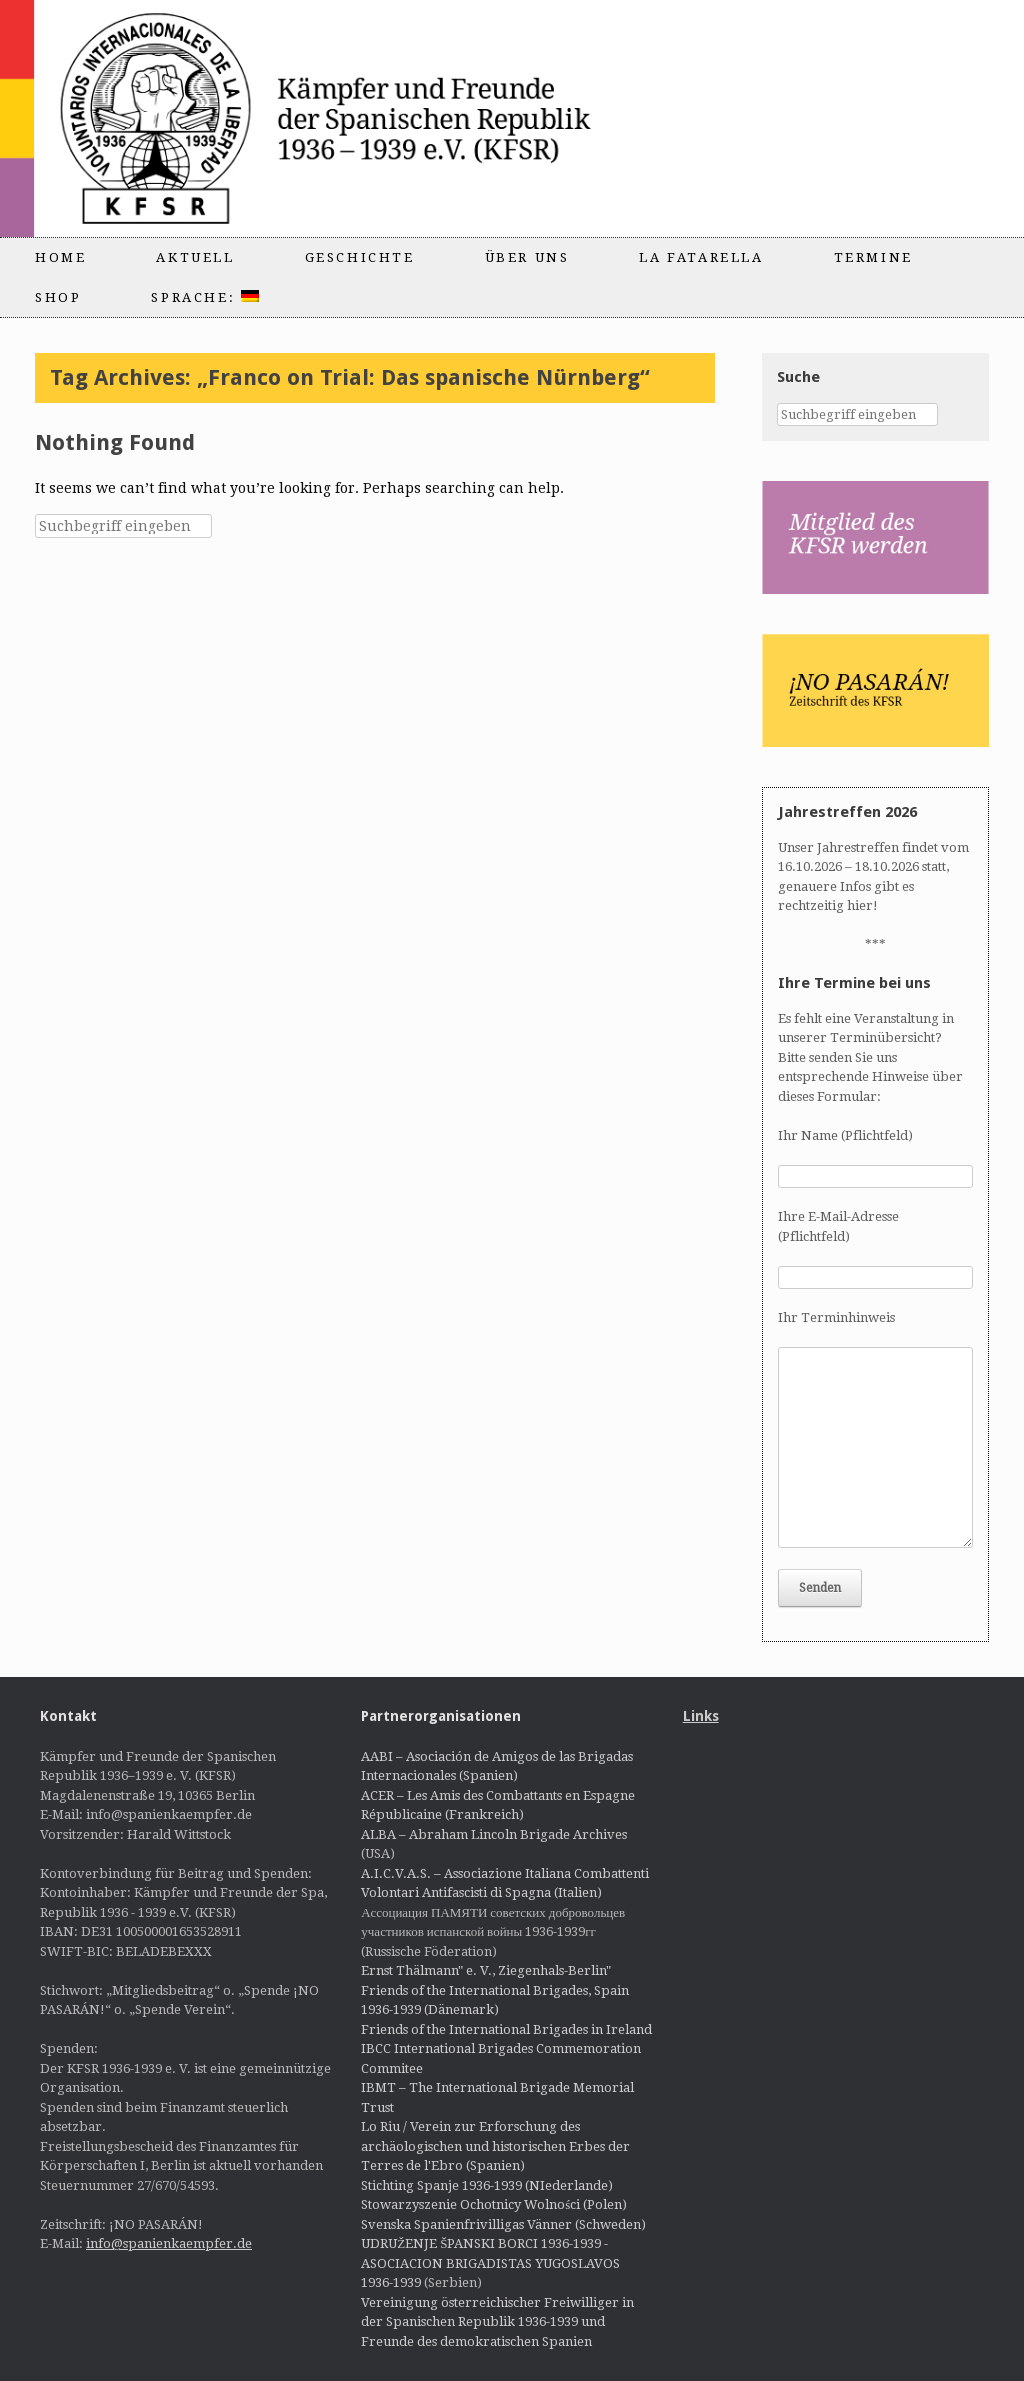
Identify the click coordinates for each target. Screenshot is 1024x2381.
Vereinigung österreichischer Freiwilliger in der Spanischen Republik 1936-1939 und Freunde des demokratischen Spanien (497, 2322)
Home (60, 257)
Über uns (527, 257)
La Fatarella (701, 257)
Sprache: (204, 297)
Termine (873, 257)
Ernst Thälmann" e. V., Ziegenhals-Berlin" (486, 1970)
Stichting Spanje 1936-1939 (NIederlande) (487, 2185)
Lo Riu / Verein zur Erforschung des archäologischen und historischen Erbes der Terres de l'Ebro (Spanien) (495, 2146)
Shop (58, 297)
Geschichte (360, 257)
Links (701, 1716)
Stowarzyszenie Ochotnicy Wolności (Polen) (494, 2204)
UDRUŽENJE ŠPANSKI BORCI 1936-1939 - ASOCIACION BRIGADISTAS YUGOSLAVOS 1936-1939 (490, 2263)
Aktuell (195, 257)
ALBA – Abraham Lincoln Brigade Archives (494, 1834)
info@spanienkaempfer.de (169, 2243)
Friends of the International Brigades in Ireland (506, 2029)
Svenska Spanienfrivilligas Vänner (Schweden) (503, 2224)
